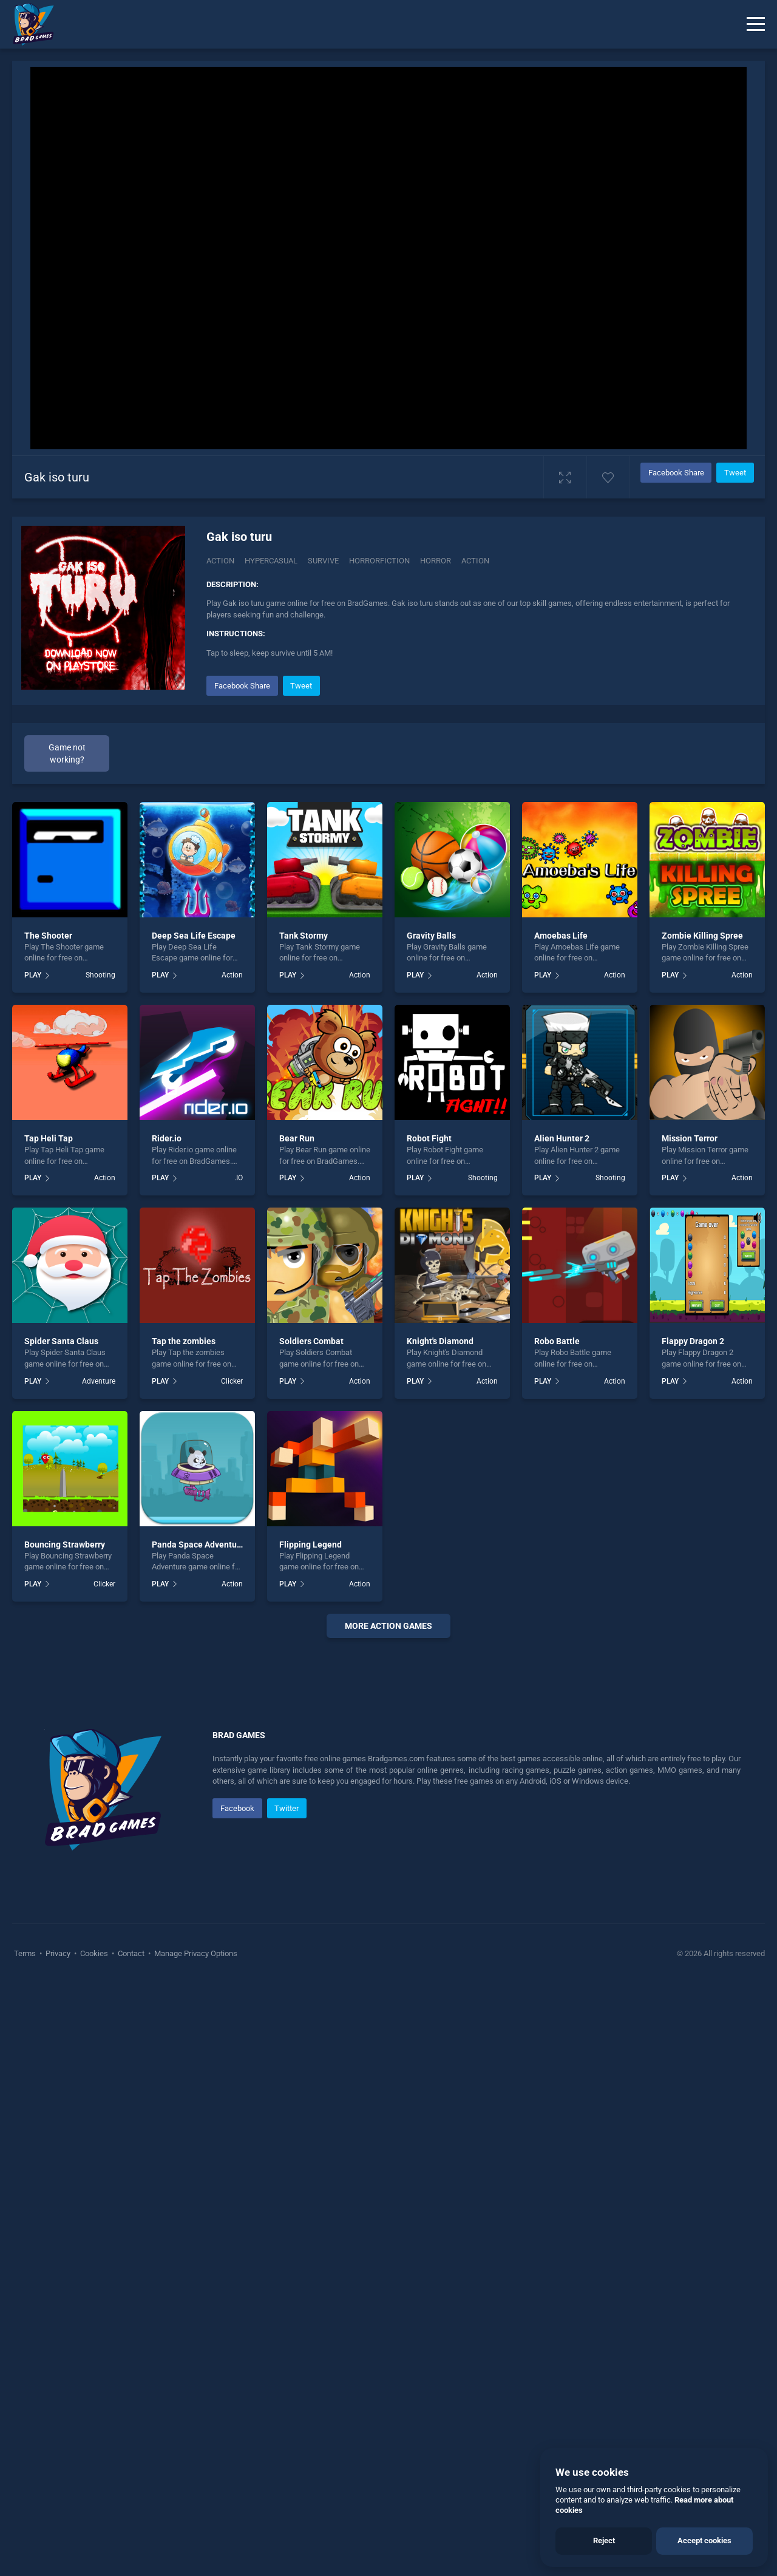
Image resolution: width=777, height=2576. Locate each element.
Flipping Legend (310, 1544)
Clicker (232, 1381)
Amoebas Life (561, 935)
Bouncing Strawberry (64, 1544)
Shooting (100, 975)
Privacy (58, 2317)
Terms (26, 2317)
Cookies (94, 2317)
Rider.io (167, 1138)
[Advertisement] (388, 1832)
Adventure (98, 1381)
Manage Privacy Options (194, 2317)
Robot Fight (429, 1138)
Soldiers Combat (311, 1341)
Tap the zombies (183, 1341)
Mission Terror (690, 1138)
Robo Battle (557, 1341)
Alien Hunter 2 (561, 1138)
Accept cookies (704, 2540)
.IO (238, 1178)
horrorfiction (379, 560)
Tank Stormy (303, 935)
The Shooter (48, 935)
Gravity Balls (431, 935)
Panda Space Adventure (198, 1544)
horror (435, 560)
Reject (604, 2540)
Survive (323, 560)
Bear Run (296, 1138)
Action (220, 560)
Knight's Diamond (440, 1341)
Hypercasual (271, 560)
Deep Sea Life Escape (194, 935)
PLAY (32, 975)
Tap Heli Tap (48, 1138)
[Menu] (756, 24)
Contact (131, 2317)
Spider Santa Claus (61, 1341)
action (475, 560)
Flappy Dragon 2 (693, 1341)
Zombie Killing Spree (702, 935)
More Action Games (388, 1626)
